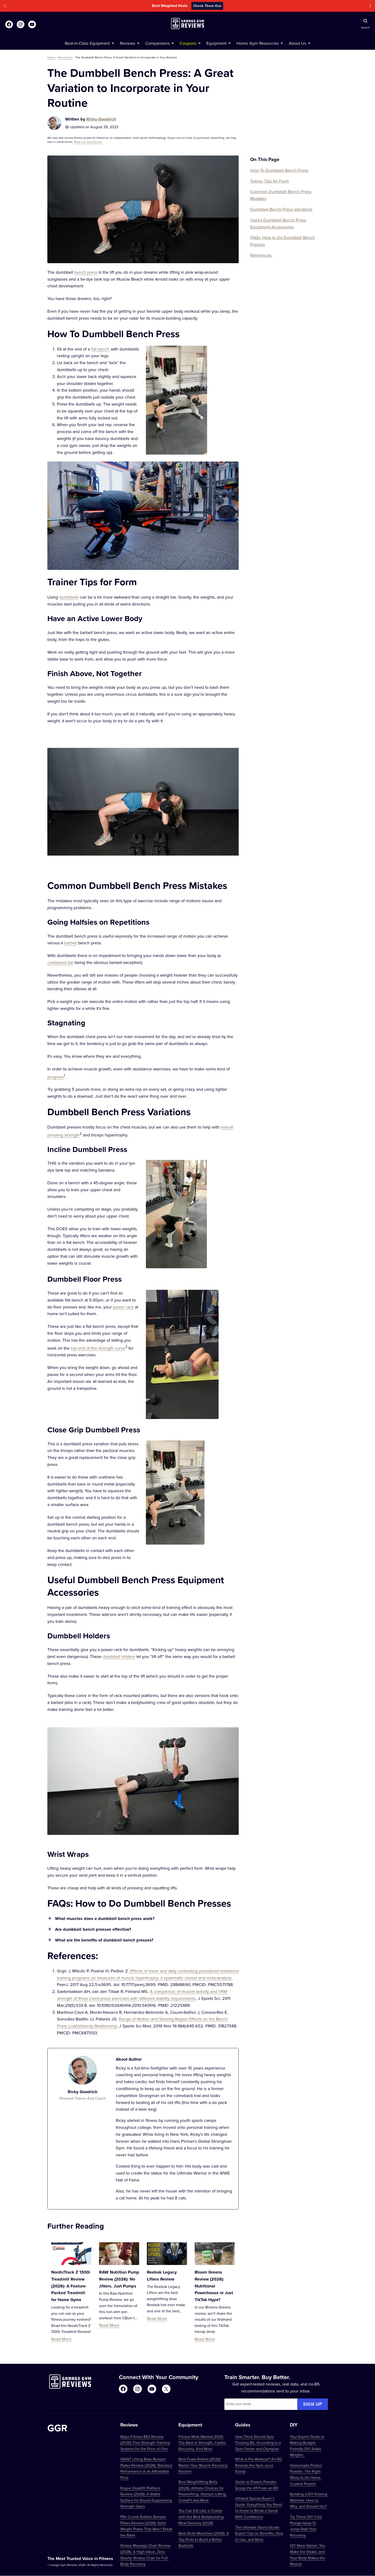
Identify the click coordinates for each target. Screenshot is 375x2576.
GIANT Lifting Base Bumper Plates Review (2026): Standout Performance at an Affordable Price (146, 2468)
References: (261, 255)
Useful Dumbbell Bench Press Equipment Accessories (278, 223)
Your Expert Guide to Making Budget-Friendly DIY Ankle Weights (307, 2446)
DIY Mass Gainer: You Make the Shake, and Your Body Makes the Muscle (307, 2554)
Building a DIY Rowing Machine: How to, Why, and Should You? (308, 2500)
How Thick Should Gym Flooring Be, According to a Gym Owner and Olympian (258, 2442)
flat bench (100, 349)
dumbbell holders (119, 1656)
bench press (85, 272)
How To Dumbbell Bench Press (279, 170)
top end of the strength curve (98, 1348)
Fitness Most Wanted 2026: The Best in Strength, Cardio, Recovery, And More (202, 2442)
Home (51, 57)
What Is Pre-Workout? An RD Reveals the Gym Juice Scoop (258, 2465)
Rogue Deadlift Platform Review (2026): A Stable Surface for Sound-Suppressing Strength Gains (146, 2497)
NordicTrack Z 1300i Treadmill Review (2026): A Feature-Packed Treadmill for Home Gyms (70, 2286)
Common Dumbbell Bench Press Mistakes (280, 195)
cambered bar (60, 962)
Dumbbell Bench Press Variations (281, 209)
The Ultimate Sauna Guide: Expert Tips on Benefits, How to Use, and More (259, 2533)
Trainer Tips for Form (269, 181)
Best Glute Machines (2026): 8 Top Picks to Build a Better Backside (203, 2539)
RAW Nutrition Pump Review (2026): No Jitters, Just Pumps (119, 2279)
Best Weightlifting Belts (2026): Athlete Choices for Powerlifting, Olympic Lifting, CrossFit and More (202, 2491)
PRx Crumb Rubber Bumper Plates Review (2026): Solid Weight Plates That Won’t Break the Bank (146, 2526)
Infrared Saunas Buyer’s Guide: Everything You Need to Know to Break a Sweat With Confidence (258, 2507)
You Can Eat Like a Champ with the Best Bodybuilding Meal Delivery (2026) (201, 2516)
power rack (123, 1307)
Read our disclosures (88, 142)
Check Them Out (207, 5)
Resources (65, 57)
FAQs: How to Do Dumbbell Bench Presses (282, 240)
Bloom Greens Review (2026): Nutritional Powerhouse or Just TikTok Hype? (214, 2286)
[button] (5, 6)
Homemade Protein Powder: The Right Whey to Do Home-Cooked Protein (306, 2474)
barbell (70, 943)
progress (55, 1077)
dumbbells (69, 597)
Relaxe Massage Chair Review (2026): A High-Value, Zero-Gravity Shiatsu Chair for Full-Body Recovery (145, 2554)
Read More (61, 2339)
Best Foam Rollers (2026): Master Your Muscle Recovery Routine (203, 2465)
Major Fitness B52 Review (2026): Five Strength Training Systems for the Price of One (145, 2442)
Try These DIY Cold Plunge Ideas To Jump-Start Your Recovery (306, 2526)
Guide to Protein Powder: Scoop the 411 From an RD (256, 2485)
